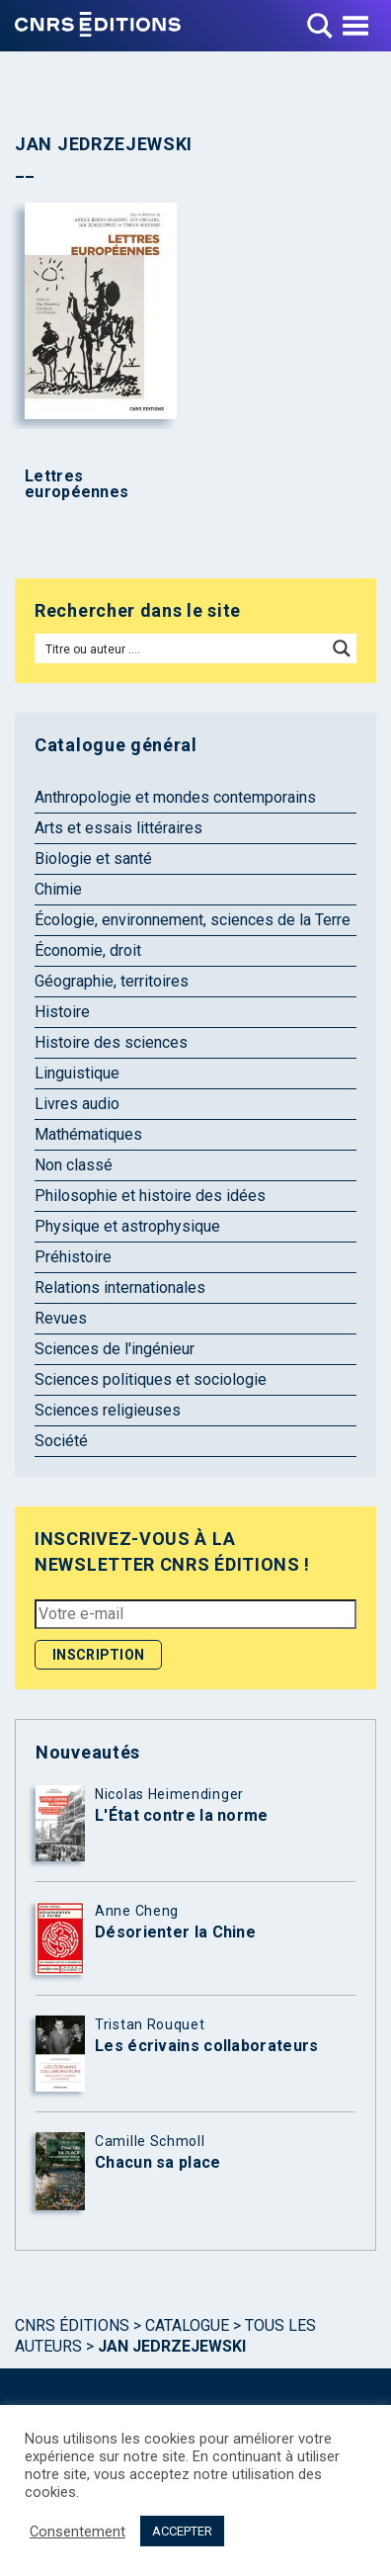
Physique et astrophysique (127, 1226)
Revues (61, 1318)
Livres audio (77, 1103)
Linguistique (77, 1073)
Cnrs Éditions (72, 2325)
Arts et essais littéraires (118, 827)
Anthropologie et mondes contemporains (175, 797)
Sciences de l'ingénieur (115, 1348)
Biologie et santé (93, 858)
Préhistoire (73, 1256)
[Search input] (181, 648)
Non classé (74, 1165)
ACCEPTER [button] (182, 2531)
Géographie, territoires (112, 981)
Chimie (58, 889)
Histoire (62, 1011)
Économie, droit (88, 950)
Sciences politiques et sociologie (151, 1379)
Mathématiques (88, 1134)
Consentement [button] (77, 2531)
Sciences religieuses (108, 1410)
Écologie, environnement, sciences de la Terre (193, 919)
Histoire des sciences (111, 1042)
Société (61, 1440)
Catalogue (187, 2325)
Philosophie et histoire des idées (150, 1195)
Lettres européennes (76, 484)
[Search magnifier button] (341, 648)
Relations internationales (120, 1287)
